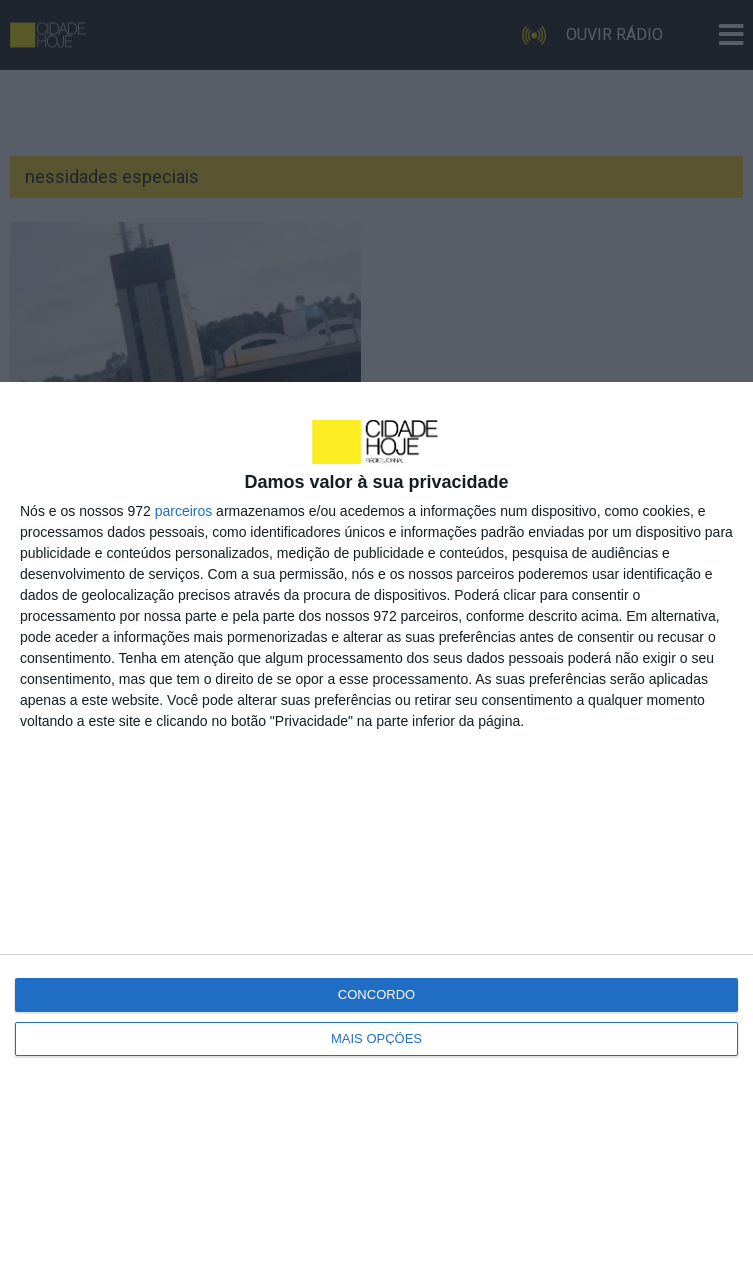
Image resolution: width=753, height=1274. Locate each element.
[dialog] (376, 828)
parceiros (184, 511)
